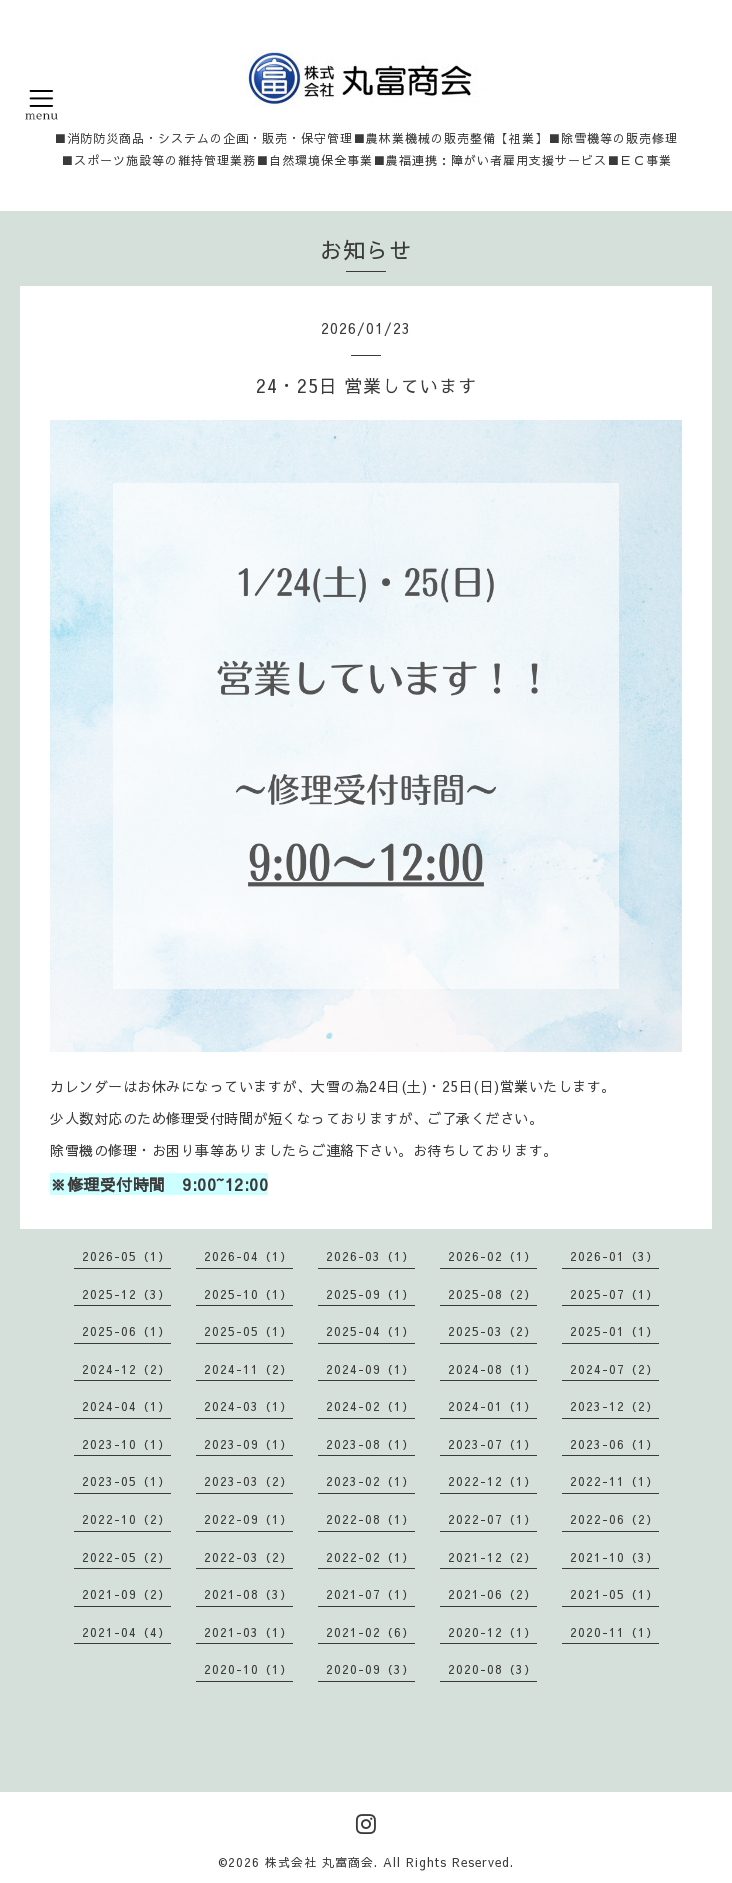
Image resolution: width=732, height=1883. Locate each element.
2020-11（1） (614, 1632)
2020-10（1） (248, 1669)
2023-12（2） (614, 1406)
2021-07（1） (370, 1594)
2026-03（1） (370, 1256)
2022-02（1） (370, 1557)
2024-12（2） (126, 1369)
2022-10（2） (126, 1519)
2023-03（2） (248, 1481)
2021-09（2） (126, 1594)
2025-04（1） (370, 1331)
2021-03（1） (248, 1632)
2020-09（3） (370, 1669)
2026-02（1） (492, 1256)
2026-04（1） (248, 1256)
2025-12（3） (126, 1294)
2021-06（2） (492, 1594)
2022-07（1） (492, 1519)
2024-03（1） (248, 1406)
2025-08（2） (492, 1294)
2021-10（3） (614, 1557)
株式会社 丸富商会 (319, 1862)
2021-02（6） (370, 1632)
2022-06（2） (614, 1519)
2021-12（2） (492, 1557)
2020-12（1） (492, 1632)
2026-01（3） (614, 1256)
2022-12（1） (492, 1481)
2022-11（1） (614, 1481)
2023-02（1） (370, 1481)
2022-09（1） (248, 1519)
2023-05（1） (126, 1481)
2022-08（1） (370, 1519)
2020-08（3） (492, 1669)
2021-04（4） (126, 1632)
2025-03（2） (492, 1331)
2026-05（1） (126, 1256)
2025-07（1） (614, 1294)
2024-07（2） (614, 1369)
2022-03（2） (248, 1557)
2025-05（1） (248, 1331)
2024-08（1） (492, 1369)
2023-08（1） (370, 1444)
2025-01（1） (614, 1331)
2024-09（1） (370, 1369)
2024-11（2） (248, 1369)
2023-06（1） (614, 1444)
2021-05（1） (614, 1594)
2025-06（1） (126, 1331)
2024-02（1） (370, 1406)
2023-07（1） (492, 1444)
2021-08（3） (248, 1594)
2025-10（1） (248, 1294)
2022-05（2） (126, 1557)
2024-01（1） (492, 1406)
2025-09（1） (370, 1294)
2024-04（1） (126, 1406)
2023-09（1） (248, 1444)
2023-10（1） (126, 1444)
